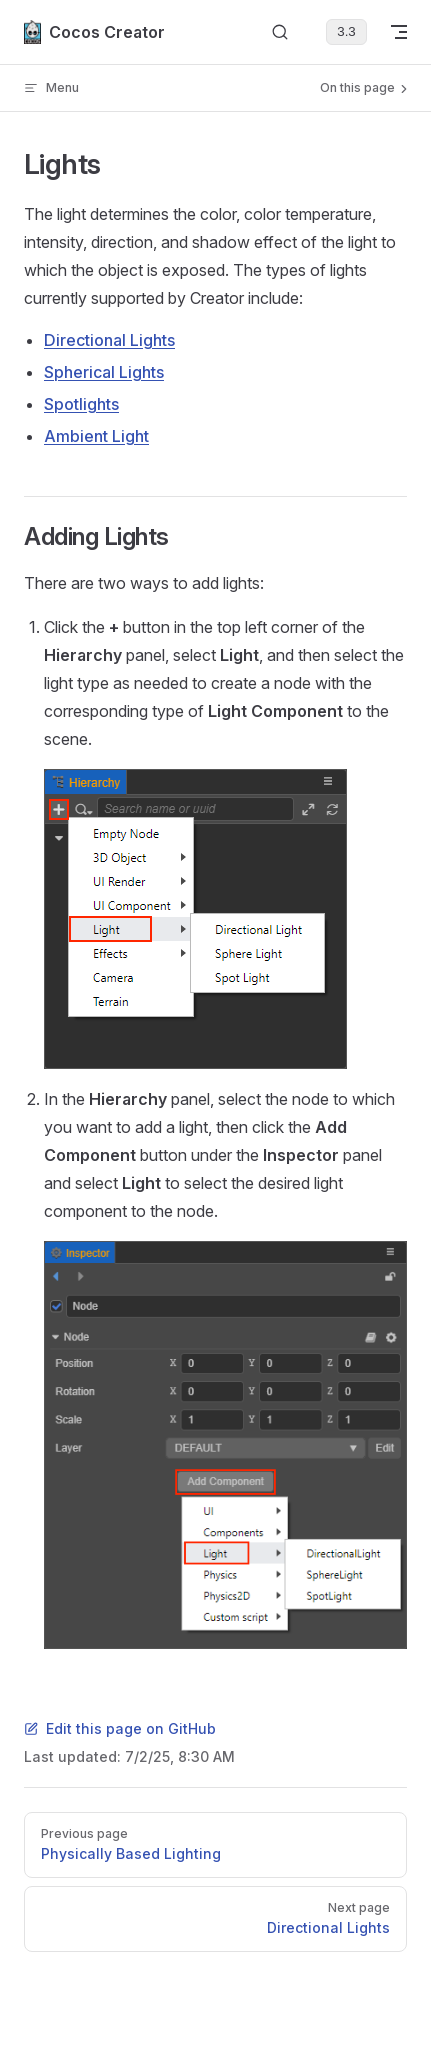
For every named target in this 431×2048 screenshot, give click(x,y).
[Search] (280, 32)
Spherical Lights (104, 372)
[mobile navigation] (399, 32)
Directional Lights (109, 340)
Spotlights (81, 404)
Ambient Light (96, 436)
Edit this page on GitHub (120, 1728)
